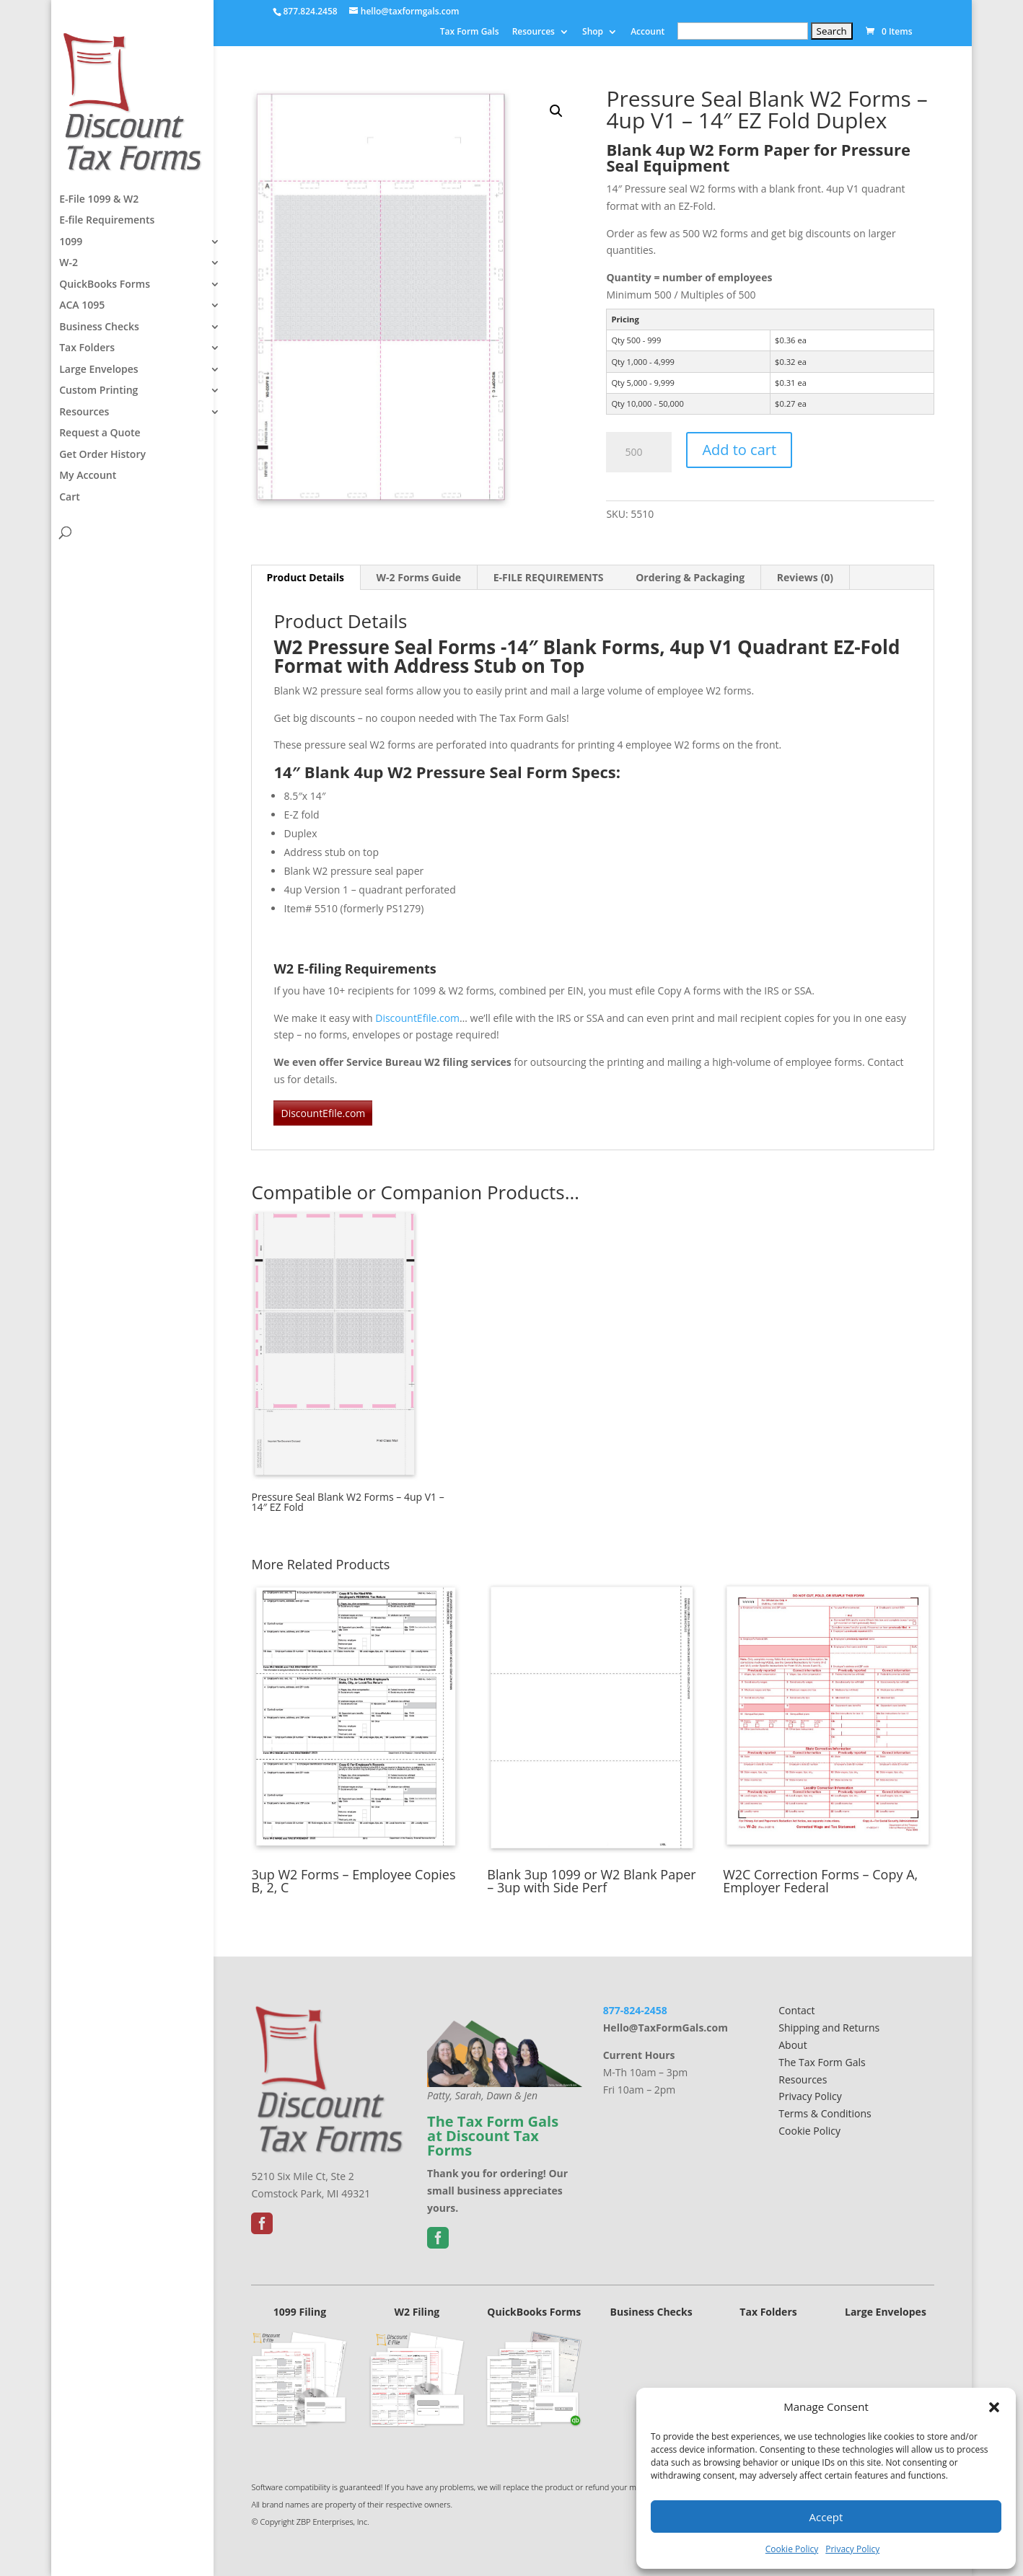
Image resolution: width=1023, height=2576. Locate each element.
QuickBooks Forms (104, 286)
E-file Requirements (106, 221)
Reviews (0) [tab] (805, 577)
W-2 (68, 264)
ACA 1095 (82, 306)
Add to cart (739, 449)
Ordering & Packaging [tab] (690, 577)
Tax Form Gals (469, 32)
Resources (533, 32)
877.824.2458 (310, 11)
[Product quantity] (639, 452)
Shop (592, 32)
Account (647, 32)
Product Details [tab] (304, 577)
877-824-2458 (635, 2010)
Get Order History (102, 456)
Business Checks (99, 328)
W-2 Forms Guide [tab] (419, 577)
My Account (87, 477)
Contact (796, 2010)
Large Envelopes (99, 371)
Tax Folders (87, 349)
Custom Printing (98, 392)
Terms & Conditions (824, 2113)
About (792, 2045)
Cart (69, 498)
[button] (994, 2407)
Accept (826, 2517)
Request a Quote (100, 434)
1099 (70, 243)
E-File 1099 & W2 (99, 200)
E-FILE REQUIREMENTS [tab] (548, 577)
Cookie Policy (791, 2549)
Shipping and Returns (828, 2027)
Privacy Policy (852, 2549)
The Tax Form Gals (821, 2062)
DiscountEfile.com (417, 1018)
